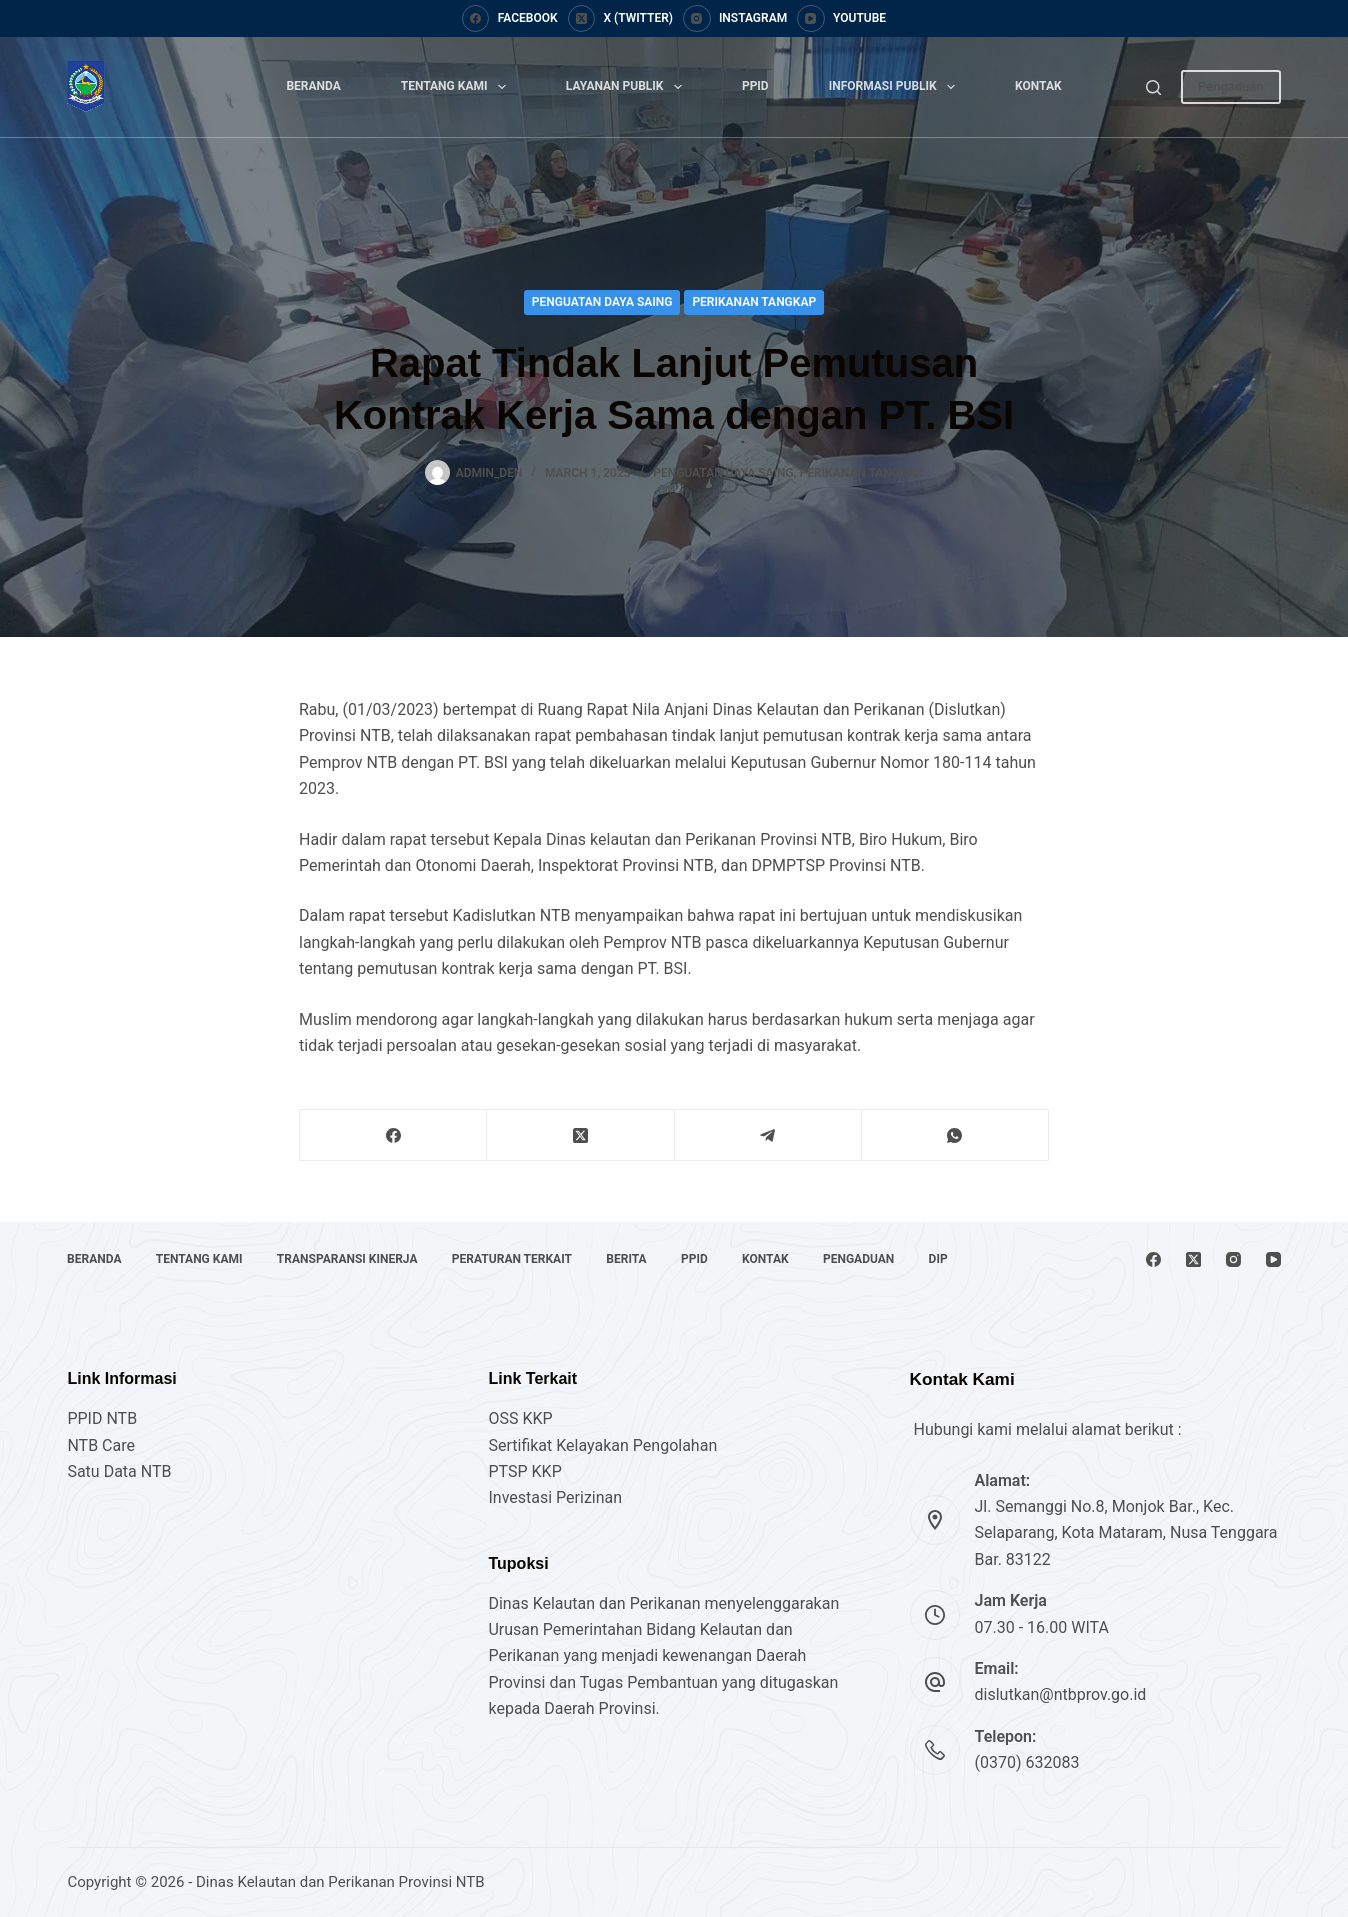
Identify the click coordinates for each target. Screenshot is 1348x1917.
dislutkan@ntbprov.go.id (1061, 1694)
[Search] (1153, 87)
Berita (629, 1259)
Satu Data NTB (119, 1471)
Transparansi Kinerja (348, 1259)
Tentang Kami (457, 87)
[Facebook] (510, 19)
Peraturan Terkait (514, 1259)
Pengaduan (1231, 86)
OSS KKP (520, 1418)
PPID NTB (102, 1418)
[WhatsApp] (955, 1135)
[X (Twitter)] (620, 19)
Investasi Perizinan (555, 1497)
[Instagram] (735, 19)
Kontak (1038, 86)
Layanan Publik (628, 87)
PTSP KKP (524, 1471)
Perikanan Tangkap (754, 302)
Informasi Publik (896, 87)
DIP (943, 1259)
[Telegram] (768, 1135)
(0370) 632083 (1027, 1762)
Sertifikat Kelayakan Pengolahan (602, 1445)
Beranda (313, 86)
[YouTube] (841, 19)
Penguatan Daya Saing (602, 302)
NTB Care (101, 1445)
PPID (755, 86)
